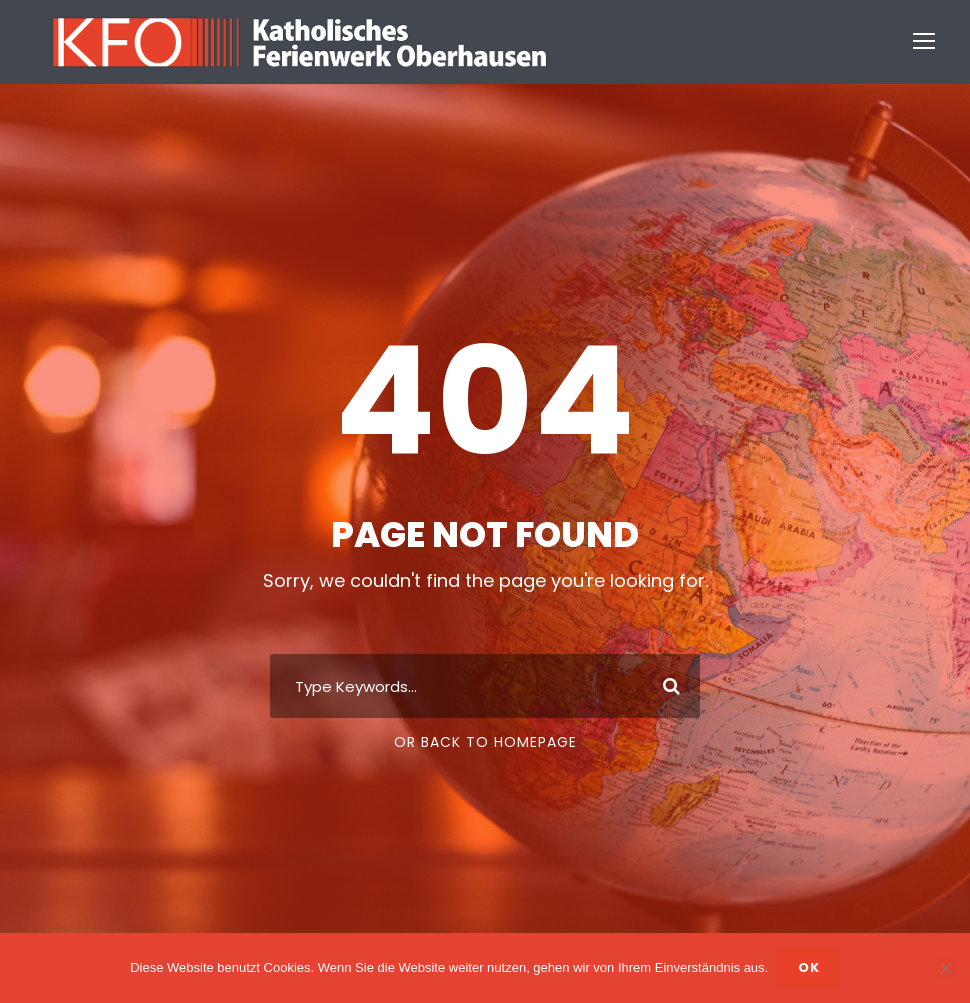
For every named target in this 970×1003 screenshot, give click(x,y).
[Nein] (945, 968)
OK (809, 967)
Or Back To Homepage (485, 742)
